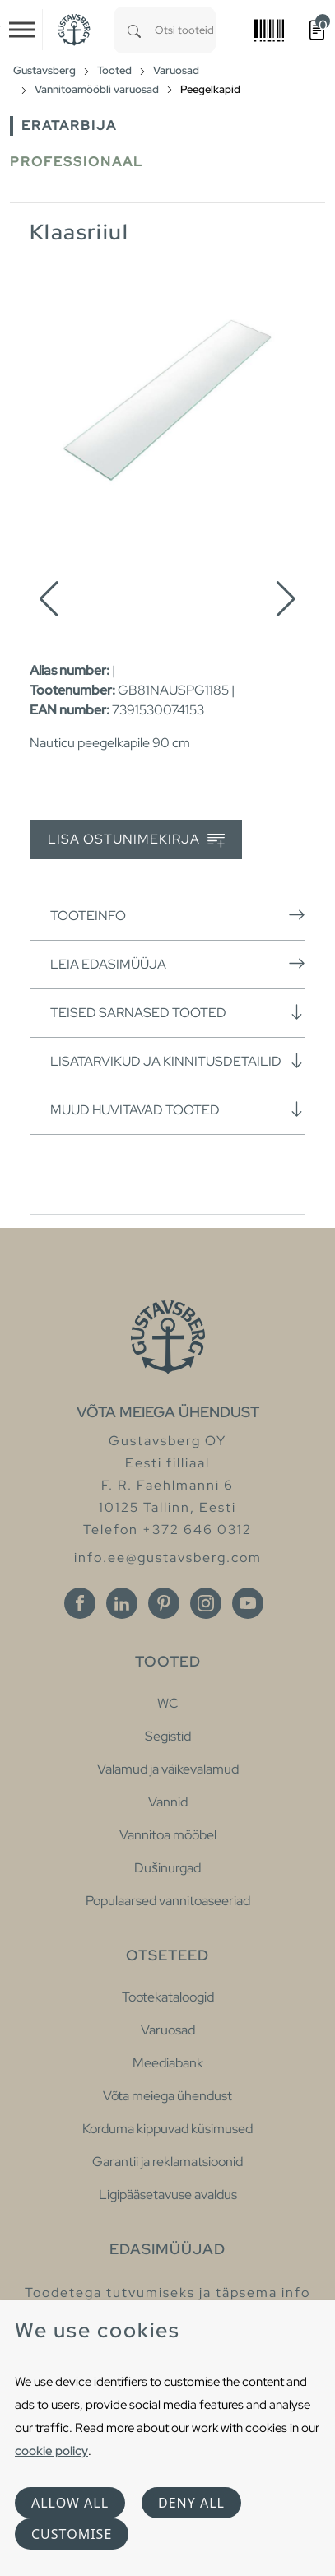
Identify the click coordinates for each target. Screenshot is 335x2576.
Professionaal (76, 161)
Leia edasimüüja (177, 964)
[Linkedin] (121, 1603)
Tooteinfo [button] (177, 915)
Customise (71, 2534)
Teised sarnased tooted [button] (177, 1012)
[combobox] (185, 30)
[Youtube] (247, 1603)
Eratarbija (69, 125)
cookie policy (51, 2450)
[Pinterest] (163, 1603)
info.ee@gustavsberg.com (168, 1557)
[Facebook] (79, 1603)
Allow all (70, 2503)
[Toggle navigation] (22, 29)
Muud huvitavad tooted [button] (177, 1109)
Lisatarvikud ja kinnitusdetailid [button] (177, 1061)
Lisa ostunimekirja (136, 839)
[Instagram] (205, 1603)
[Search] (134, 30)
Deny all (191, 2503)
